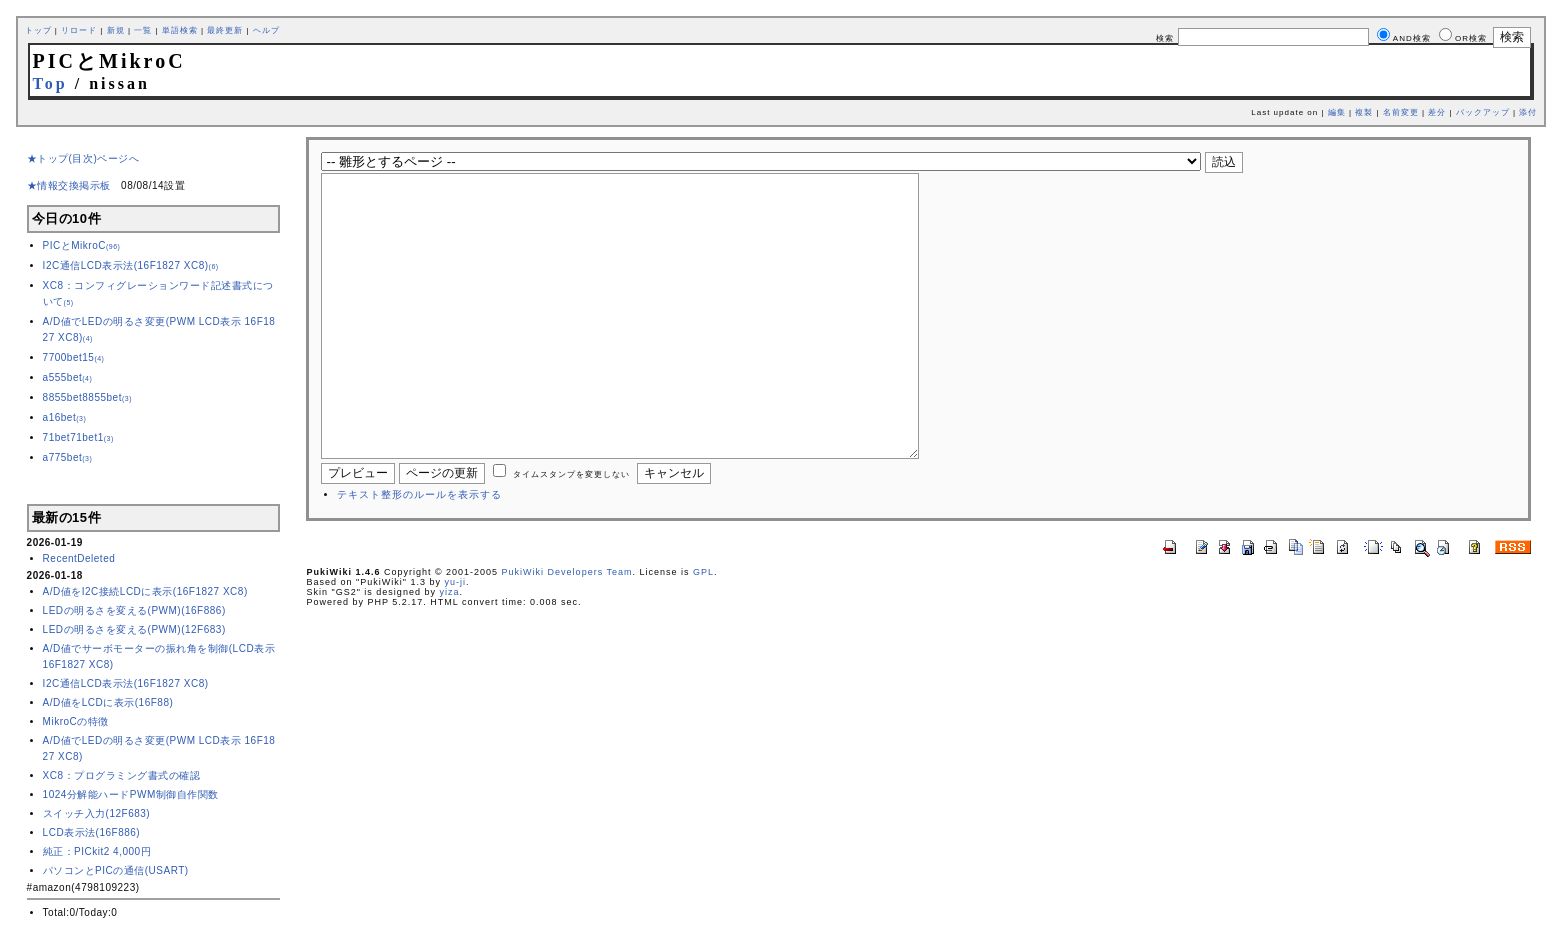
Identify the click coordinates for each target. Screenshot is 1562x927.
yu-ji (455, 642)
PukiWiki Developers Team (567, 632)
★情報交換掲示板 (69, 185)
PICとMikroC (82, 245)
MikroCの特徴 (76, 721)
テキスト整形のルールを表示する (419, 554)
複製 (1364, 112)
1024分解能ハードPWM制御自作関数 (131, 794)
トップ (38, 30)
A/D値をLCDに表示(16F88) (108, 702)
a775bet (68, 457)
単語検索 (180, 30)
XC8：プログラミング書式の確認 (121, 775)
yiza (449, 652)
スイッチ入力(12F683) (97, 813)
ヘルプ (266, 30)
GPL (703, 632)
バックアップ (1483, 112)
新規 (116, 30)
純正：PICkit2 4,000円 (97, 851)
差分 (1437, 112)
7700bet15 (74, 357)
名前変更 (1401, 112)
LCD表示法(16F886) (92, 832)
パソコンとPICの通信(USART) (116, 870)
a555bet (68, 377)
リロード (79, 30)
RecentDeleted (79, 558)
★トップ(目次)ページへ (83, 158)
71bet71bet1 (78, 437)
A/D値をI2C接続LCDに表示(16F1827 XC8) (145, 591)
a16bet (65, 417)
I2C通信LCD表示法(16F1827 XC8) (131, 265)
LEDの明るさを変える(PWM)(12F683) (134, 629)
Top (50, 83)
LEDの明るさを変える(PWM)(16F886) (134, 610)
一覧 (143, 30)
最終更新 (225, 30)
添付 (1528, 112)
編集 (1337, 112)
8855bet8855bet (87, 397)
